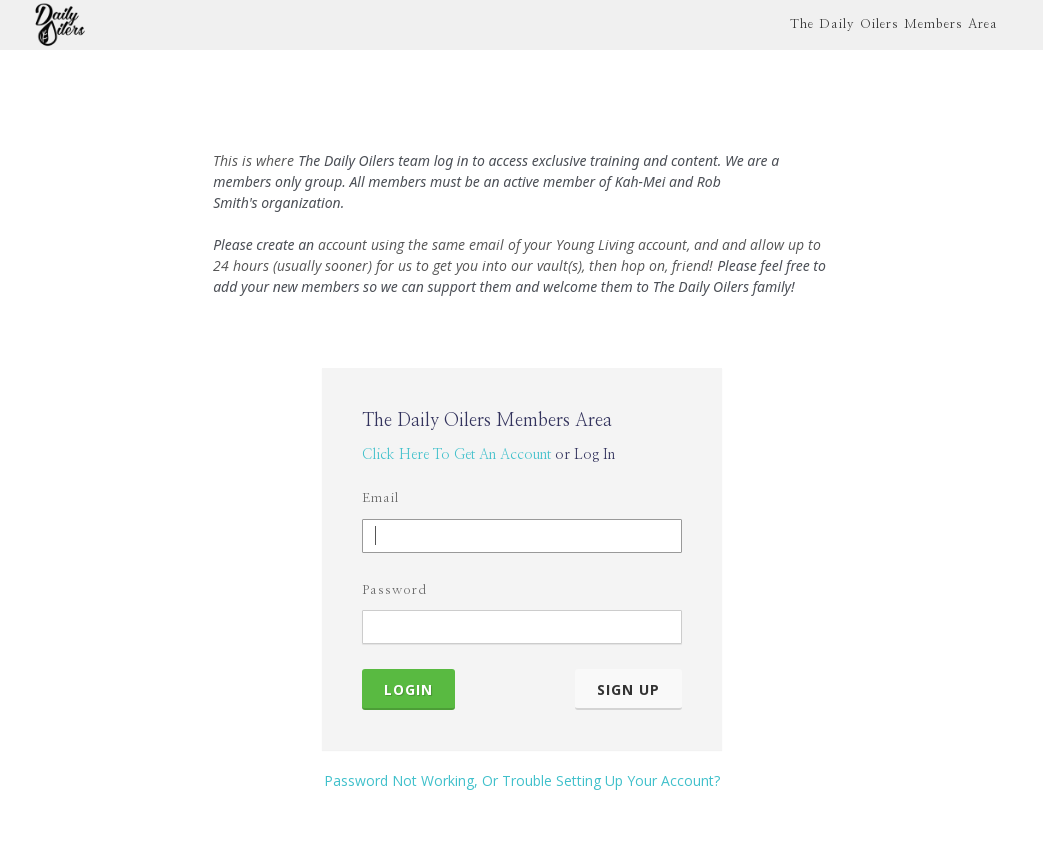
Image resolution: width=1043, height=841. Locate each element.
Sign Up (628, 689)
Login (408, 689)
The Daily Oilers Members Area (894, 24)
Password (394, 590)
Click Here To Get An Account (456, 455)
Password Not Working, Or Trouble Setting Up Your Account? (522, 780)
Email (380, 498)
